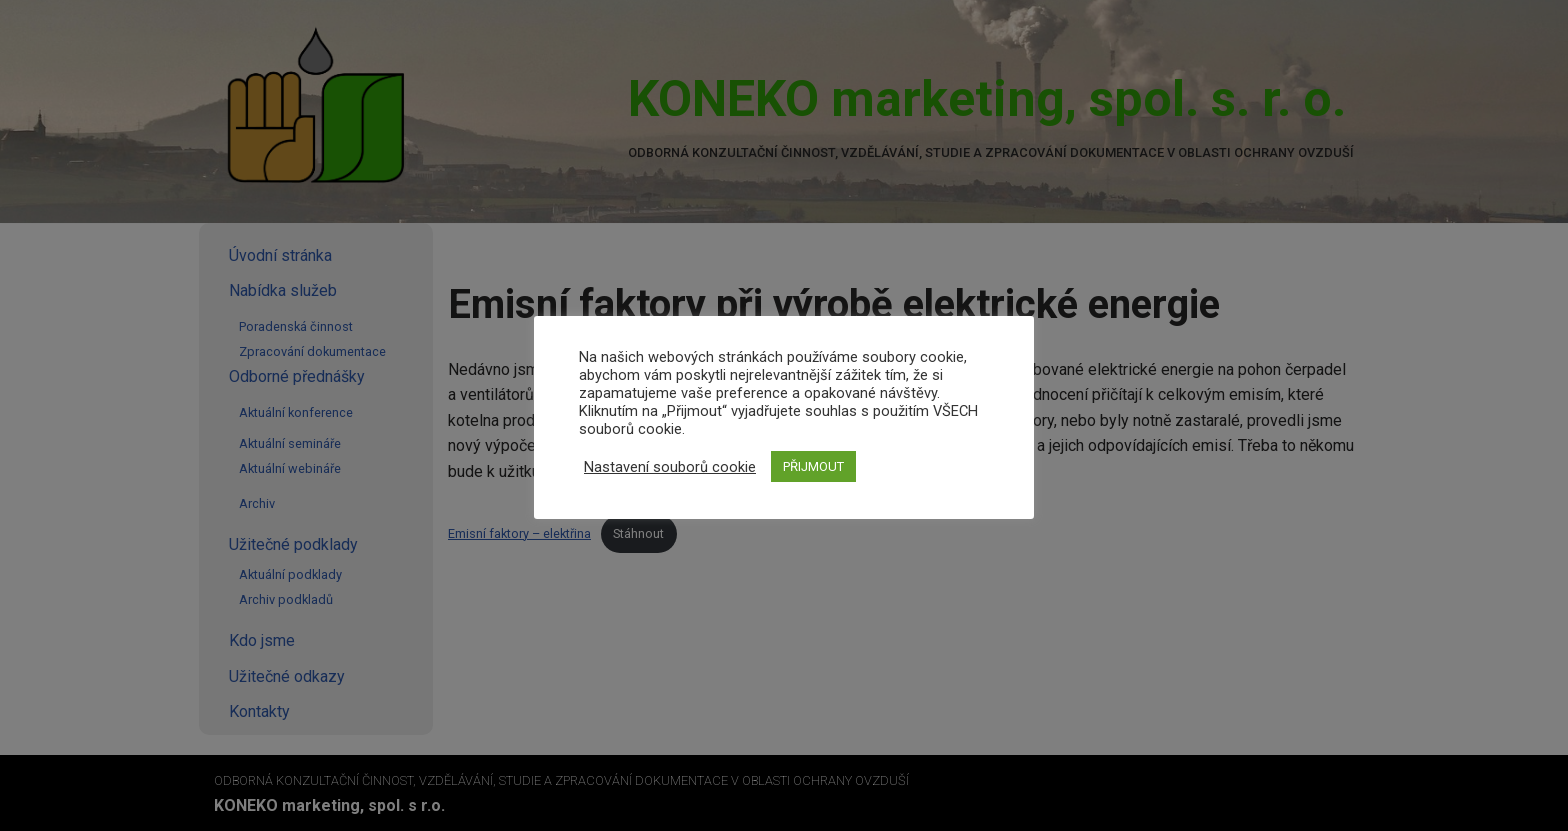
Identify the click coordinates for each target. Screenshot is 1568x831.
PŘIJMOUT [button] (813, 466)
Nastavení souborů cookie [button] (670, 467)
